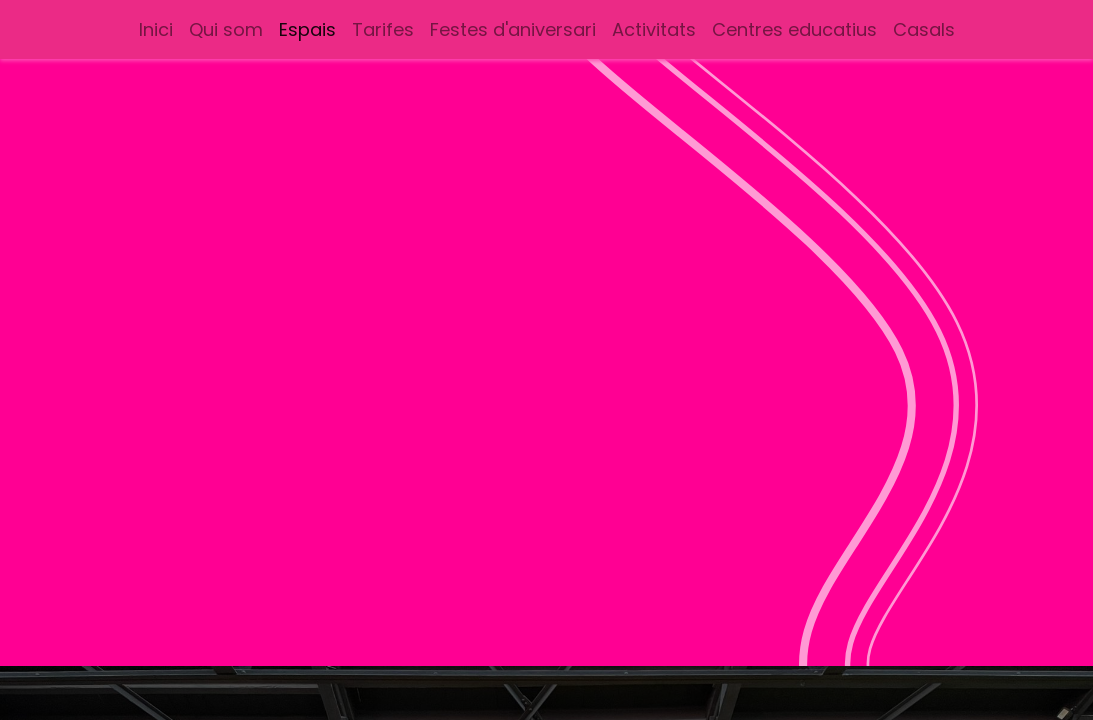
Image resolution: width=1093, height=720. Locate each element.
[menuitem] (156, 29)
